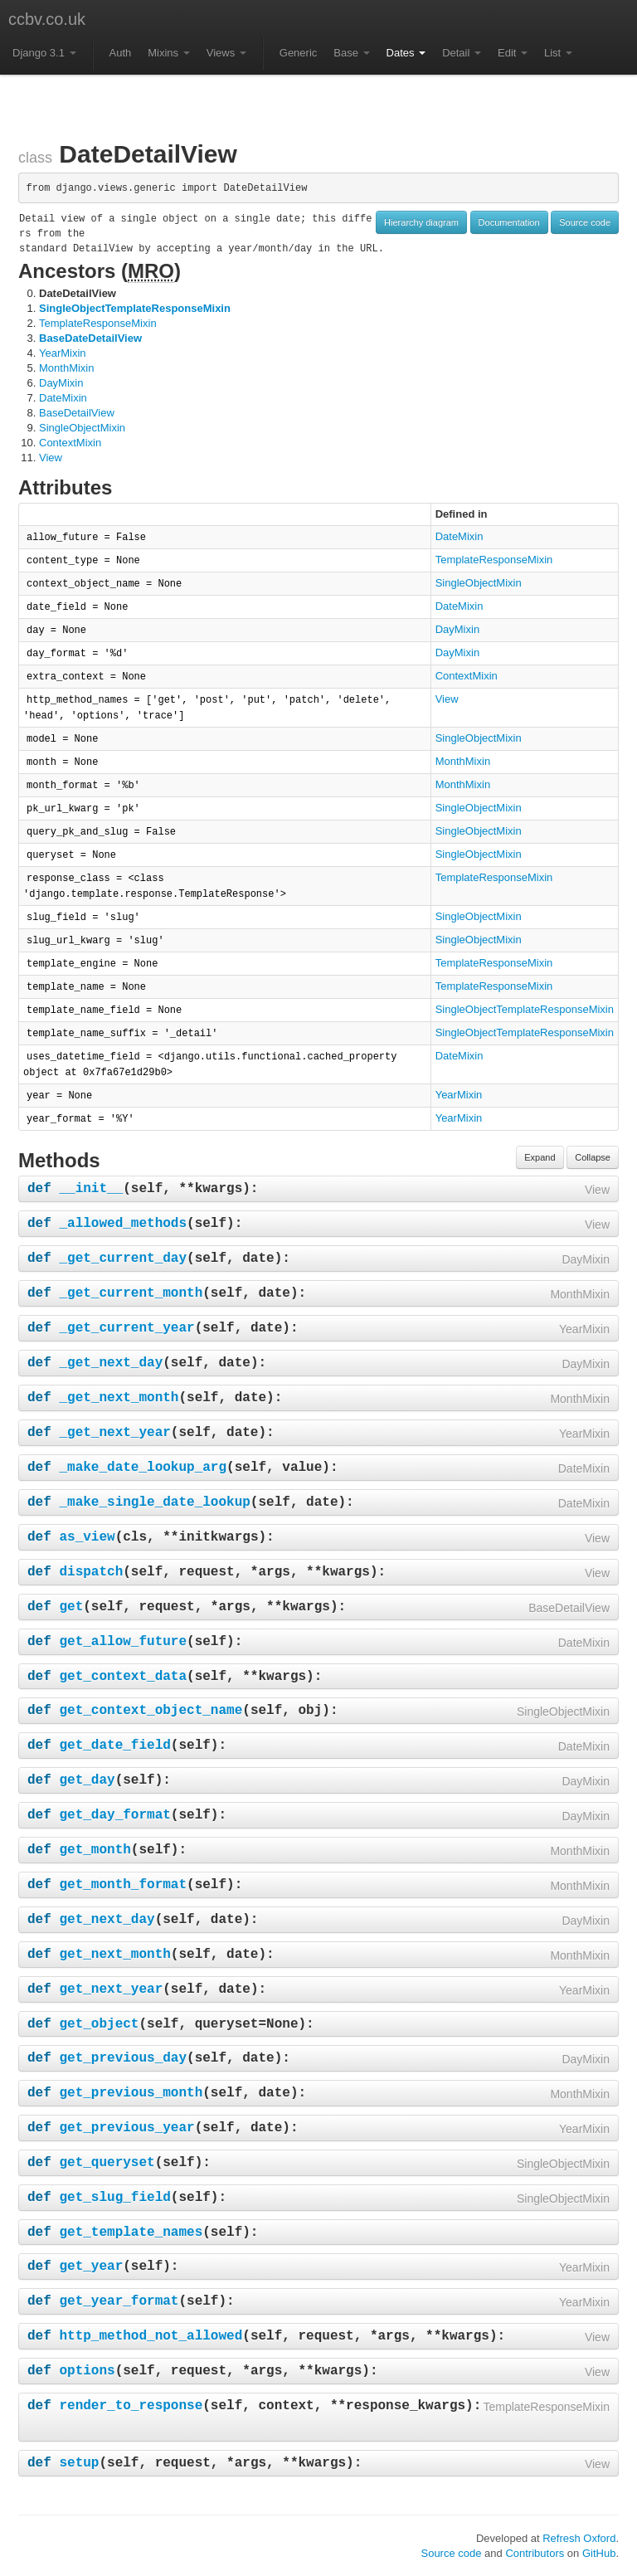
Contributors (534, 2553)
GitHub (598, 2553)
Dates (406, 52)
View (50, 457)
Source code (584, 222)
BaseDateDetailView (90, 338)
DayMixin (61, 383)
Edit (513, 52)
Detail (461, 52)
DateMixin (63, 398)
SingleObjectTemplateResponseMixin (135, 308)
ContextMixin (70, 442)
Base (351, 52)
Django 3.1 (44, 52)
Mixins (168, 52)
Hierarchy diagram (421, 222)
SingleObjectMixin (82, 427)
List (558, 52)
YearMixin (62, 353)
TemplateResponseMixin (98, 323)
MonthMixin (66, 368)
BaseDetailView (76, 413)
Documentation (509, 222)
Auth (120, 52)
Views (226, 52)
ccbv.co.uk (46, 19)
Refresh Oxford (578, 2538)
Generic (299, 52)
